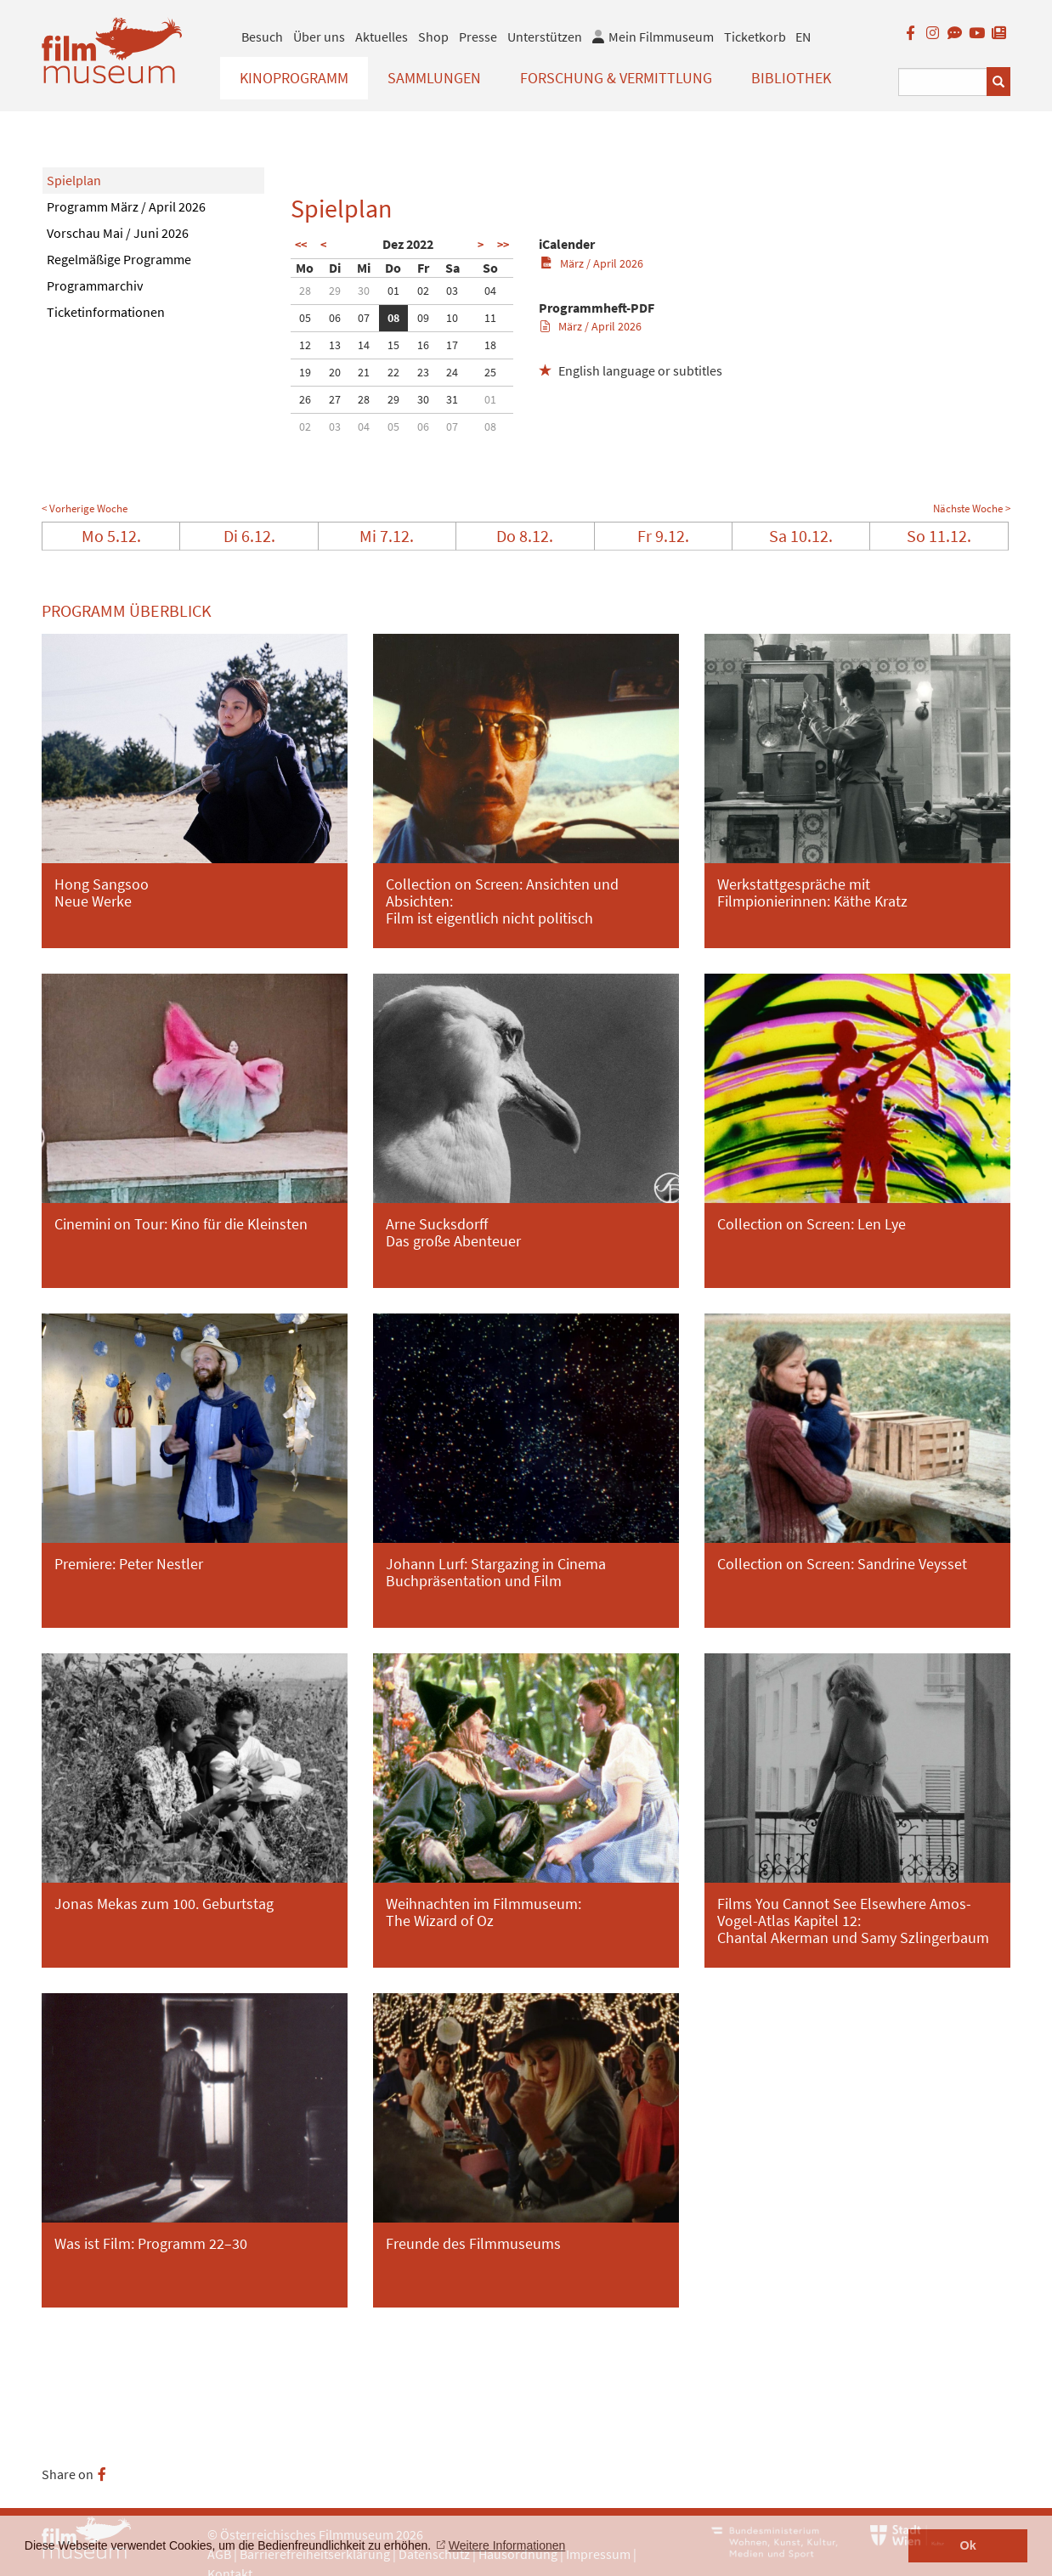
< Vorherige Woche (84, 508)
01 (393, 290)
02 (423, 290)
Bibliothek (791, 78)
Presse (478, 36)
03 (452, 290)
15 (393, 345)
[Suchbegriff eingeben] (942, 82)
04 (490, 290)
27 (335, 399)
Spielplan (74, 180)
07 (364, 317)
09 (423, 317)
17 (452, 345)
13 (335, 345)
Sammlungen (434, 78)
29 (335, 290)
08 (393, 317)
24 (452, 372)
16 (423, 345)
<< (301, 244)
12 (305, 345)
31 (452, 399)
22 (393, 372)
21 (364, 372)
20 (335, 372)
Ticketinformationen (106, 311)
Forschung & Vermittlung (616, 78)
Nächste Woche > (971, 508)
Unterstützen (544, 36)
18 (490, 345)
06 (335, 317)
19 (305, 372)
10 (452, 317)
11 (490, 317)
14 (364, 345)
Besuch (262, 36)
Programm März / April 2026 (126, 206)
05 (305, 317)
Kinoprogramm (294, 78)
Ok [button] (968, 2545)
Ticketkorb (755, 36)
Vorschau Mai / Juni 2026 (118, 232)
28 (305, 290)
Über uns (319, 36)
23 (423, 372)
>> (503, 244)
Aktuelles (381, 36)
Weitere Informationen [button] (507, 2545)
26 (305, 399)
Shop (433, 36)
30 (364, 290)
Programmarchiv (95, 285)
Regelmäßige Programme (119, 259)
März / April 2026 (591, 263)
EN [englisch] (803, 36)
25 (490, 372)
